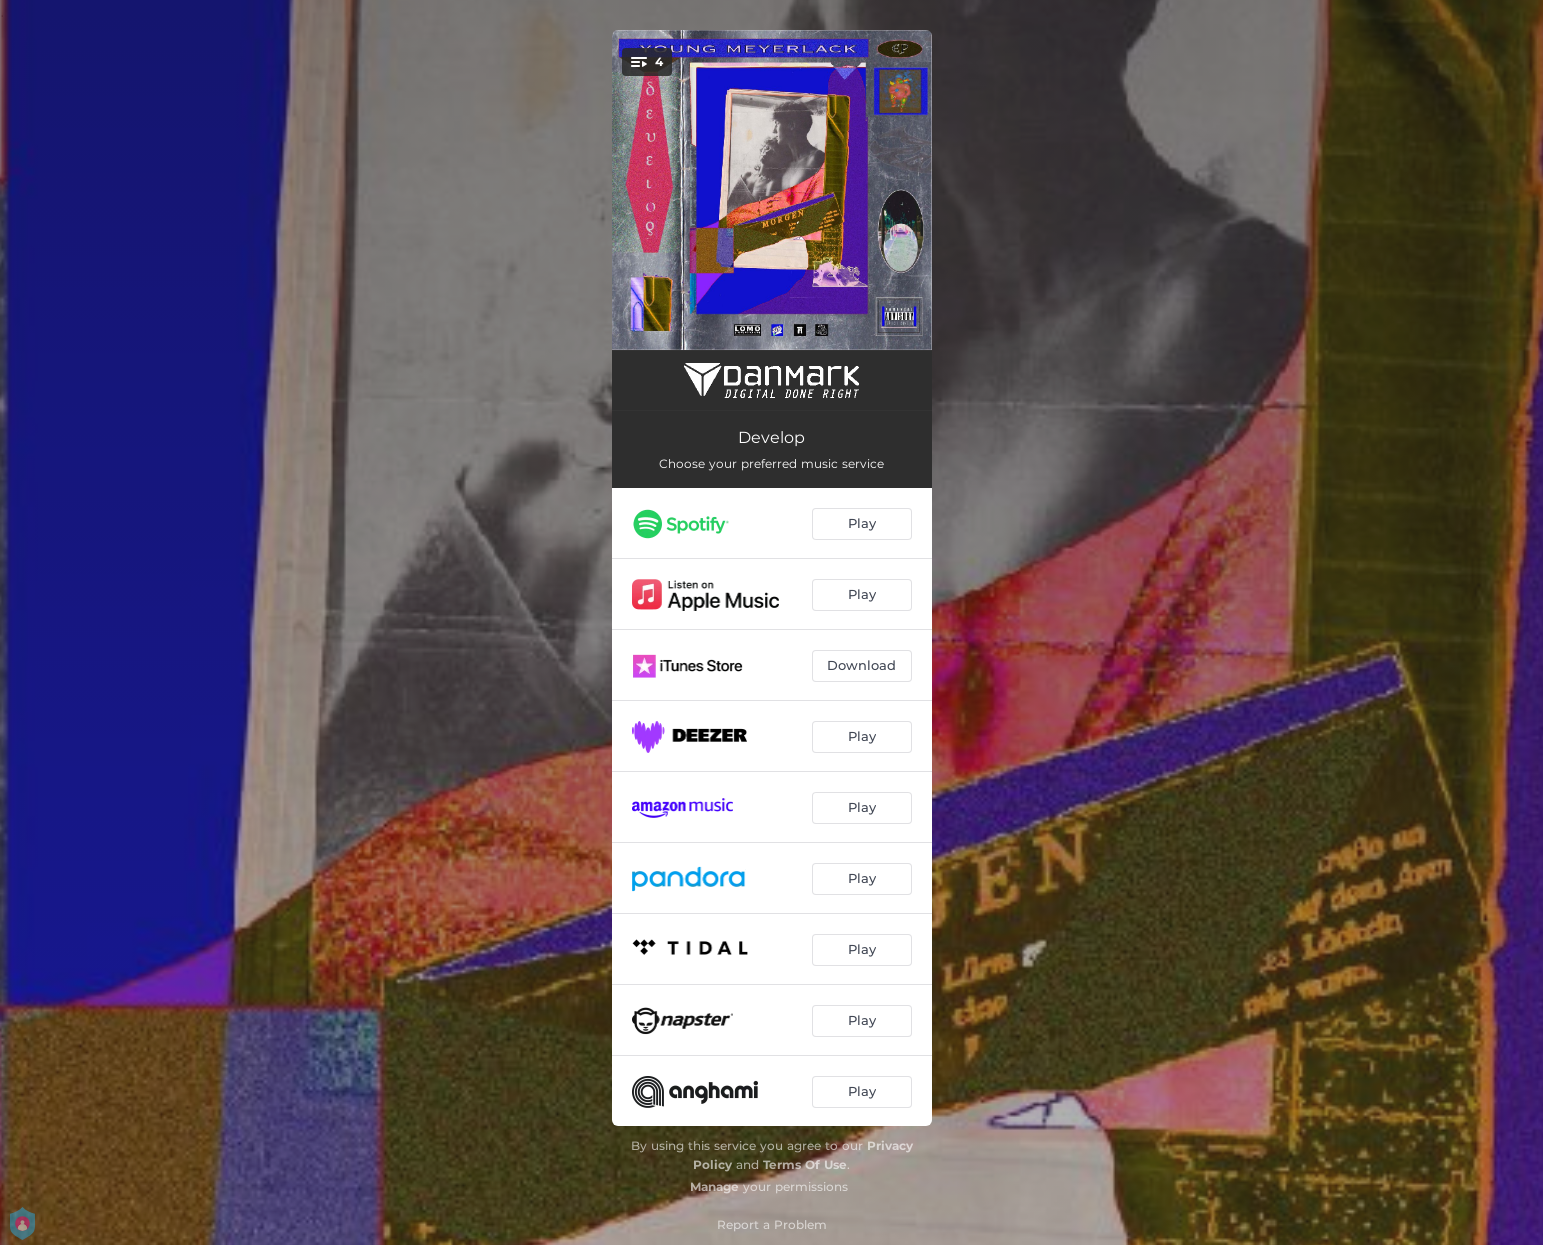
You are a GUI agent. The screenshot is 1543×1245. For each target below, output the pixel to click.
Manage (714, 1186)
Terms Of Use (805, 1164)
